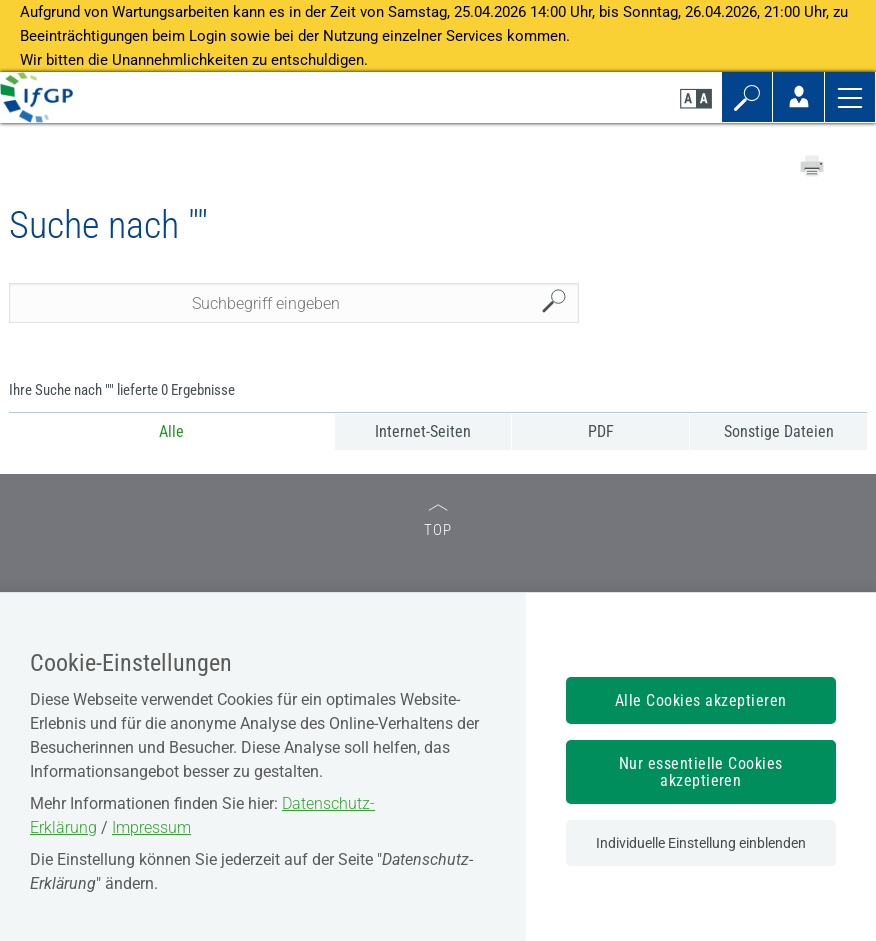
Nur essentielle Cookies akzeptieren (701, 772)
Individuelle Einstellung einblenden (701, 843)
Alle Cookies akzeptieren (701, 700)
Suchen (559, 303)
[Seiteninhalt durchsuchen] (294, 303)
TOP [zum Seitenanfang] (438, 521)
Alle (171, 431)
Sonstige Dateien (779, 431)
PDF (601, 431)
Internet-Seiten (423, 431)
